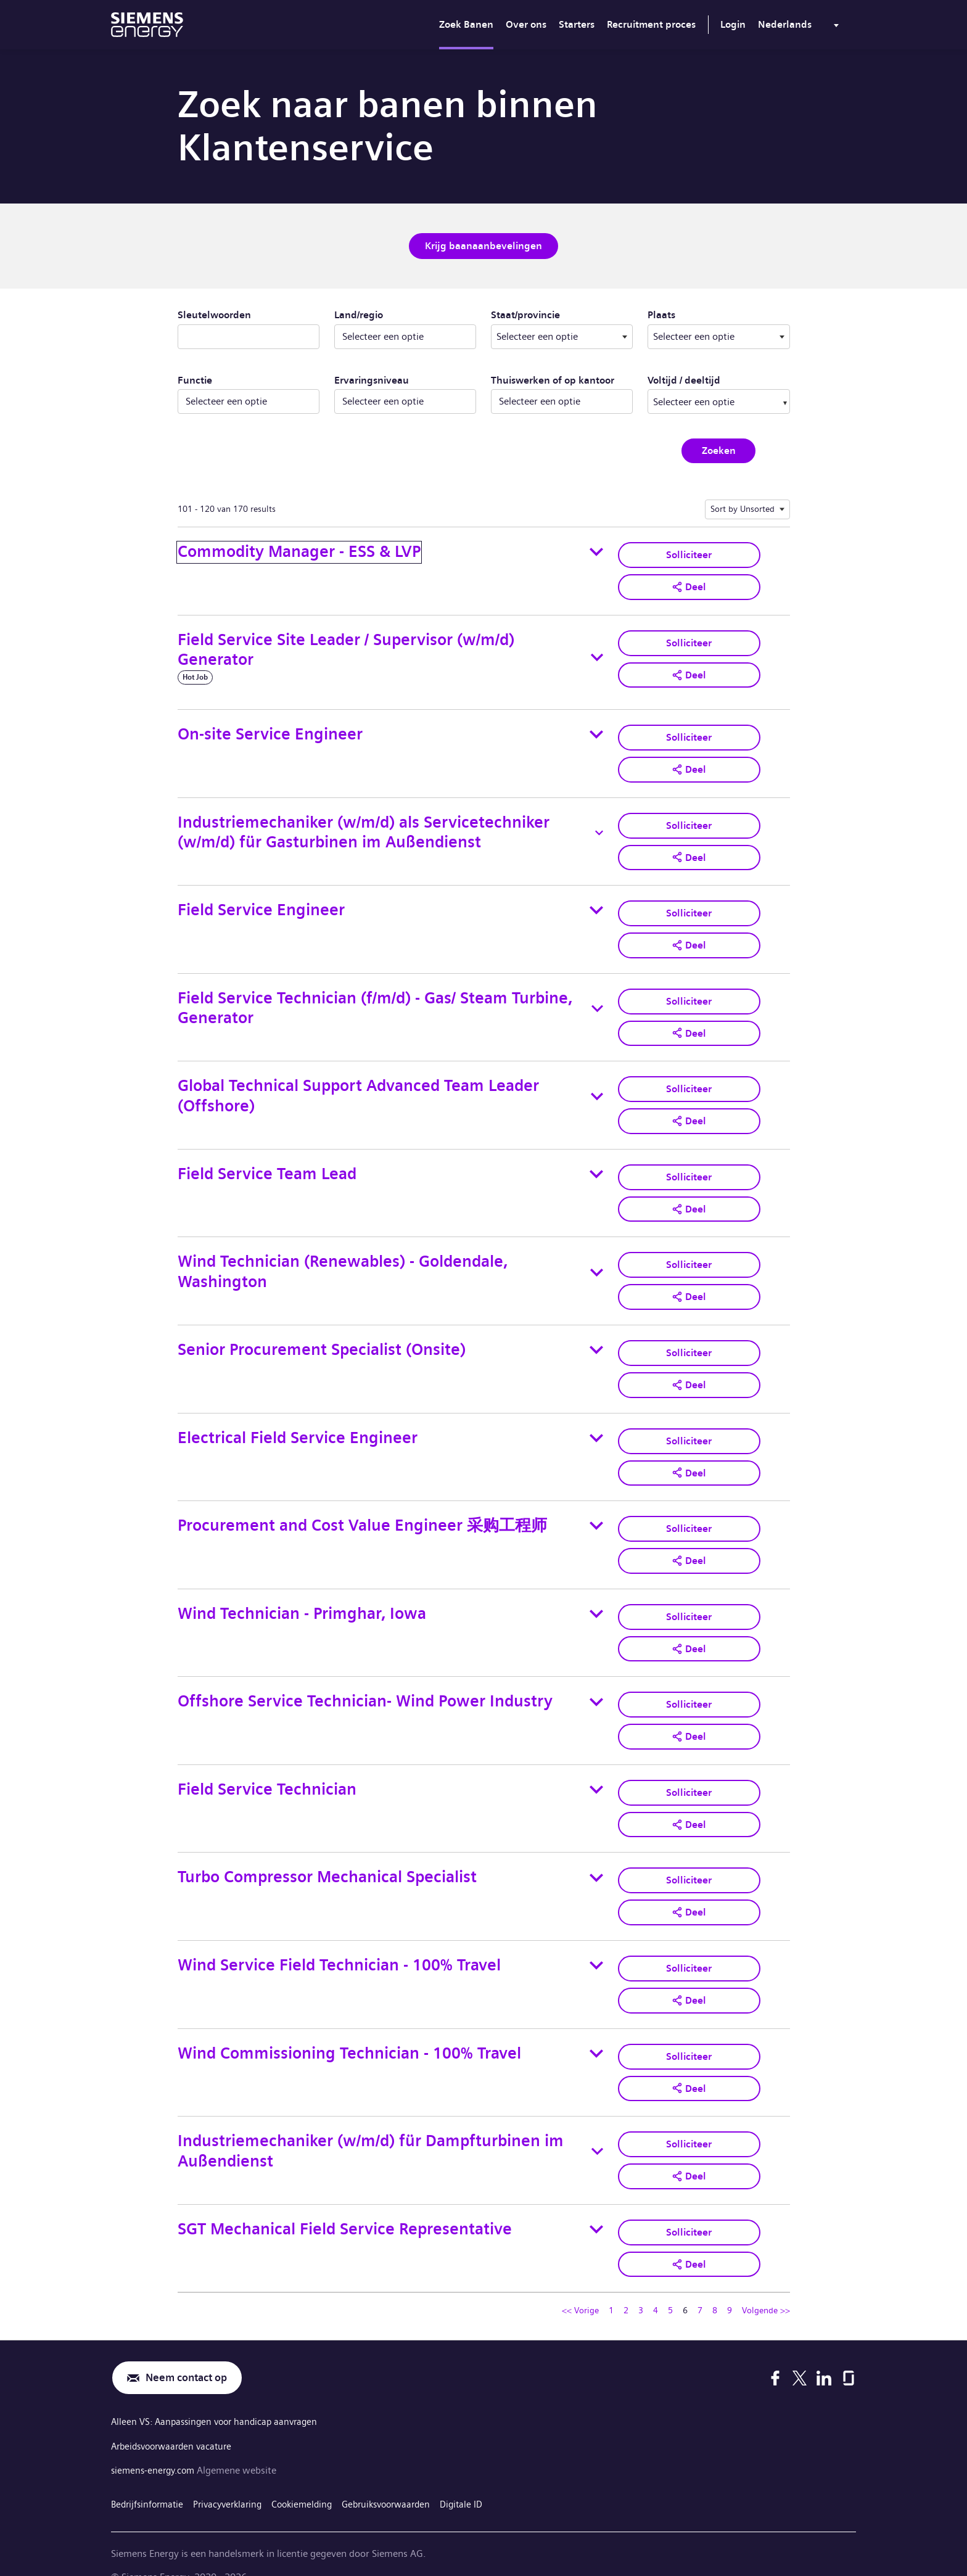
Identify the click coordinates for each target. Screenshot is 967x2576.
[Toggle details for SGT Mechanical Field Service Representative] (596, 2206)
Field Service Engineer (261, 905)
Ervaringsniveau (371, 379)
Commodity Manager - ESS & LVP (299, 550)
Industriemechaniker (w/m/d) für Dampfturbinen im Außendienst (371, 2129)
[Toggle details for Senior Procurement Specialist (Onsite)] (596, 1339)
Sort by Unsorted (742, 507)
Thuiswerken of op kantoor (552, 379)
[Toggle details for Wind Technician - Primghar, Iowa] (596, 1599)
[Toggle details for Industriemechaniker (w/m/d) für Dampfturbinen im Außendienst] (597, 2129)
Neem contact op (190, 2354)
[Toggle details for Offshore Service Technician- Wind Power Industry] (596, 1686)
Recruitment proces (651, 24)
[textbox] (562, 335)
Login (733, 24)
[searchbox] (706, 400)
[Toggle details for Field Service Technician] (596, 1772)
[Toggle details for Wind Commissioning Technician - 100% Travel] (596, 2032)
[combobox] (562, 335)
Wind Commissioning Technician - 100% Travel (349, 2032)
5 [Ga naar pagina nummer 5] (670, 2285)
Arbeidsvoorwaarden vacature (176, 2421)
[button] (689, 585)
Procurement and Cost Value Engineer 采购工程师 (362, 1511)
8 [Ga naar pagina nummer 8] (714, 2285)
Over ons (526, 24)
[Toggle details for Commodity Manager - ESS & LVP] (596, 551)
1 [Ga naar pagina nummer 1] (611, 2285)
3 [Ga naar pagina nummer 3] (640, 2285)
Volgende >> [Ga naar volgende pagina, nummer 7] (766, 2285)
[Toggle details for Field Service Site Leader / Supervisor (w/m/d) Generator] (597, 655)
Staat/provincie (562, 313)
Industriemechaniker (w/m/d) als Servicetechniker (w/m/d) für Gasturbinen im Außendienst (363, 829)
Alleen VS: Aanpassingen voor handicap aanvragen (219, 2399)
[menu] (801, 27)
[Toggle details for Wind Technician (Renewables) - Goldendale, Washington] (596, 1262)
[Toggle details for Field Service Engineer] (596, 905)
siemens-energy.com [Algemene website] (156, 2445)
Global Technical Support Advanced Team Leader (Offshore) (358, 1088)
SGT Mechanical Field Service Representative (345, 2205)
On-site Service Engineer (270, 731)
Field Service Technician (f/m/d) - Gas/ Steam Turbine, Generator (375, 1002)
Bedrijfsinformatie (149, 2477)
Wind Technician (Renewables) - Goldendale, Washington (343, 1262)
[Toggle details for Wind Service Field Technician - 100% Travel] (596, 1946)
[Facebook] (775, 2354)
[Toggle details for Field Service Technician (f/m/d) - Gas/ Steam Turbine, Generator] (597, 1002)
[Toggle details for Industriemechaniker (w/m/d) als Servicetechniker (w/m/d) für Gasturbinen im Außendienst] (599, 829)
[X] (799, 2354)
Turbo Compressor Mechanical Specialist (327, 1859)
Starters (577, 24)
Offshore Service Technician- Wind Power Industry (365, 1685)
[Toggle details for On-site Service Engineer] (596, 732)
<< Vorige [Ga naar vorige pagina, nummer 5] (580, 2285)
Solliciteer (689, 553)
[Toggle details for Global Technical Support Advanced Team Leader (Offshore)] (597, 1089)
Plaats (705, 313)
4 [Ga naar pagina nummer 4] (655, 2285)
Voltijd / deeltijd (684, 379)
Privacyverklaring (234, 2477)
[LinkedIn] (824, 2354)
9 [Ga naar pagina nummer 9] (729, 2285)
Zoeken (719, 449)
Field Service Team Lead (267, 1165)
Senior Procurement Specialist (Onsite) (322, 1338)
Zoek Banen (466, 24)
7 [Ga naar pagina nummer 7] (699, 2285)
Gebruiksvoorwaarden (403, 2477)
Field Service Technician (267, 1772)
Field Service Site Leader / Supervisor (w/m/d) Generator (346, 647)
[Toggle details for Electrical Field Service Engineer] (596, 1426)
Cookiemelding (313, 2477)
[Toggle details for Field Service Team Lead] (596, 1165)
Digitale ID (483, 2477)
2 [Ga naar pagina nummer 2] (625, 2285)
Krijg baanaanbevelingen (483, 245)
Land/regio (358, 313)
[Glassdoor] (848, 2354)
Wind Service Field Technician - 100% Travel (339, 1945)
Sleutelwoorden (214, 313)
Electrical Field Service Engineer (298, 1425)
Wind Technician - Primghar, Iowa (302, 1598)
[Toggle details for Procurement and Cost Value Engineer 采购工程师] (596, 1513)
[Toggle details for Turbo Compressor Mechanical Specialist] (596, 1859)
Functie (195, 379)
